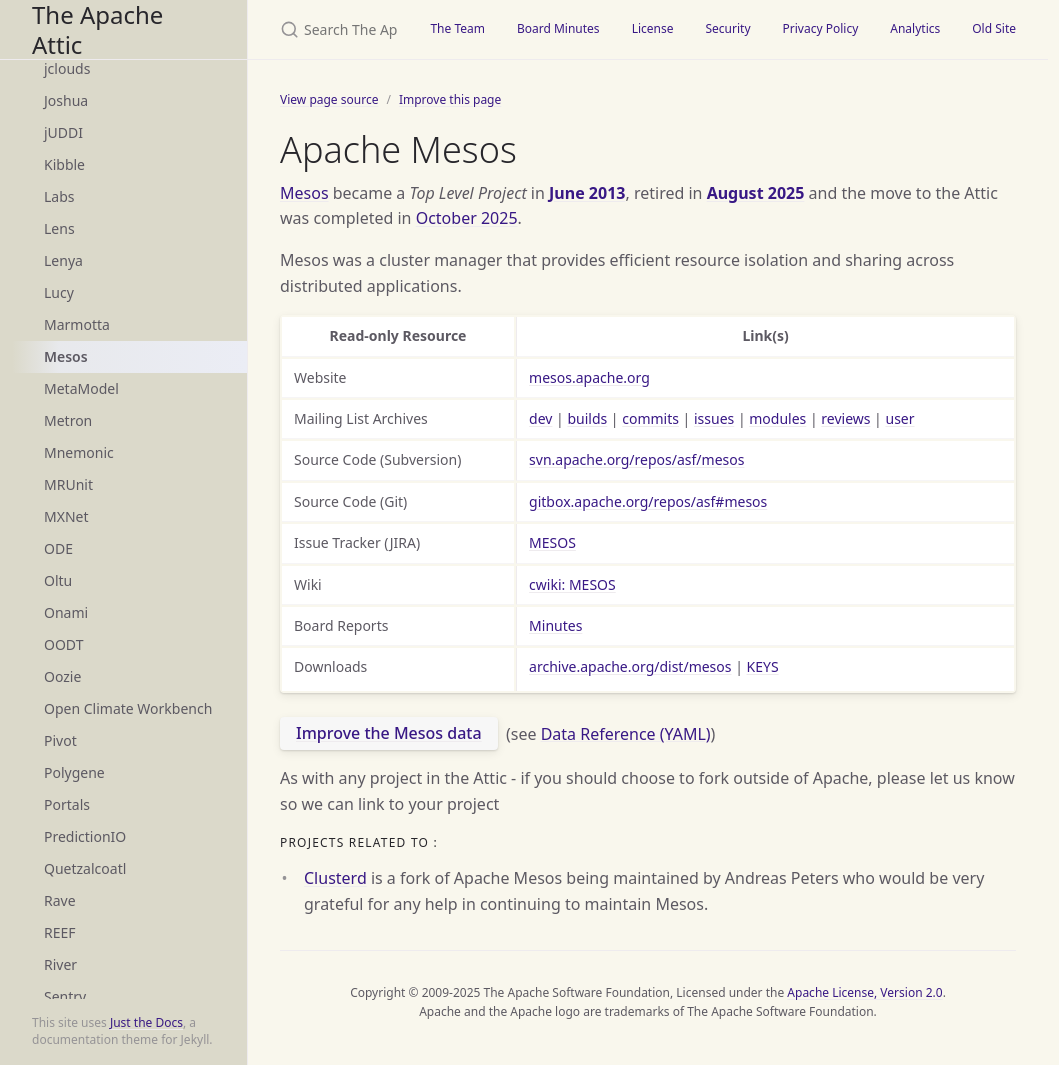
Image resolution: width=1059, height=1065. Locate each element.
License (653, 28)
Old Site (994, 28)
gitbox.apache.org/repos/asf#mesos (648, 501)
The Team (457, 28)
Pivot (60, 740)
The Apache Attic (97, 29)
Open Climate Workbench (128, 708)
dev (540, 418)
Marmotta (77, 324)
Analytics (915, 28)
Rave (60, 900)
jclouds (67, 68)
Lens (59, 228)
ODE (58, 548)
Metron (68, 420)
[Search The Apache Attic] (331, 29)
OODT (63, 644)
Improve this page (450, 99)
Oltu (58, 580)
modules (777, 418)
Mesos (66, 356)
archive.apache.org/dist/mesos (630, 666)
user (899, 418)
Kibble (64, 164)
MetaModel (81, 388)
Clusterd (335, 878)
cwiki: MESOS (572, 584)
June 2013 (587, 193)
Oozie (62, 676)
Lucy (59, 292)
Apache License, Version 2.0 (864, 992)
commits (650, 418)
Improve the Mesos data (389, 733)
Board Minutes (558, 28)
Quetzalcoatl (85, 868)
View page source (329, 99)
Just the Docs (146, 1022)
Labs (59, 196)
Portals (67, 804)
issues (714, 418)
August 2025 (756, 193)
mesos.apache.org (589, 377)
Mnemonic (79, 452)
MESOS (552, 542)
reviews (845, 418)
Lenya (63, 260)
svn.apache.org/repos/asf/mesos (636, 459)
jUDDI (63, 132)
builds (587, 418)
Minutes (555, 625)
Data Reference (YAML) (626, 733)
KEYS (763, 666)
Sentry (65, 996)
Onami (66, 612)
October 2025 (467, 218)
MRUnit (68, 484)
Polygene (74, 772)
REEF (60, 932)
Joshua (66, 100)
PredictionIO (85, 836)
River (60, 964)
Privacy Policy (821, 28)
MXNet (66, 516)
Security (727, 28)
